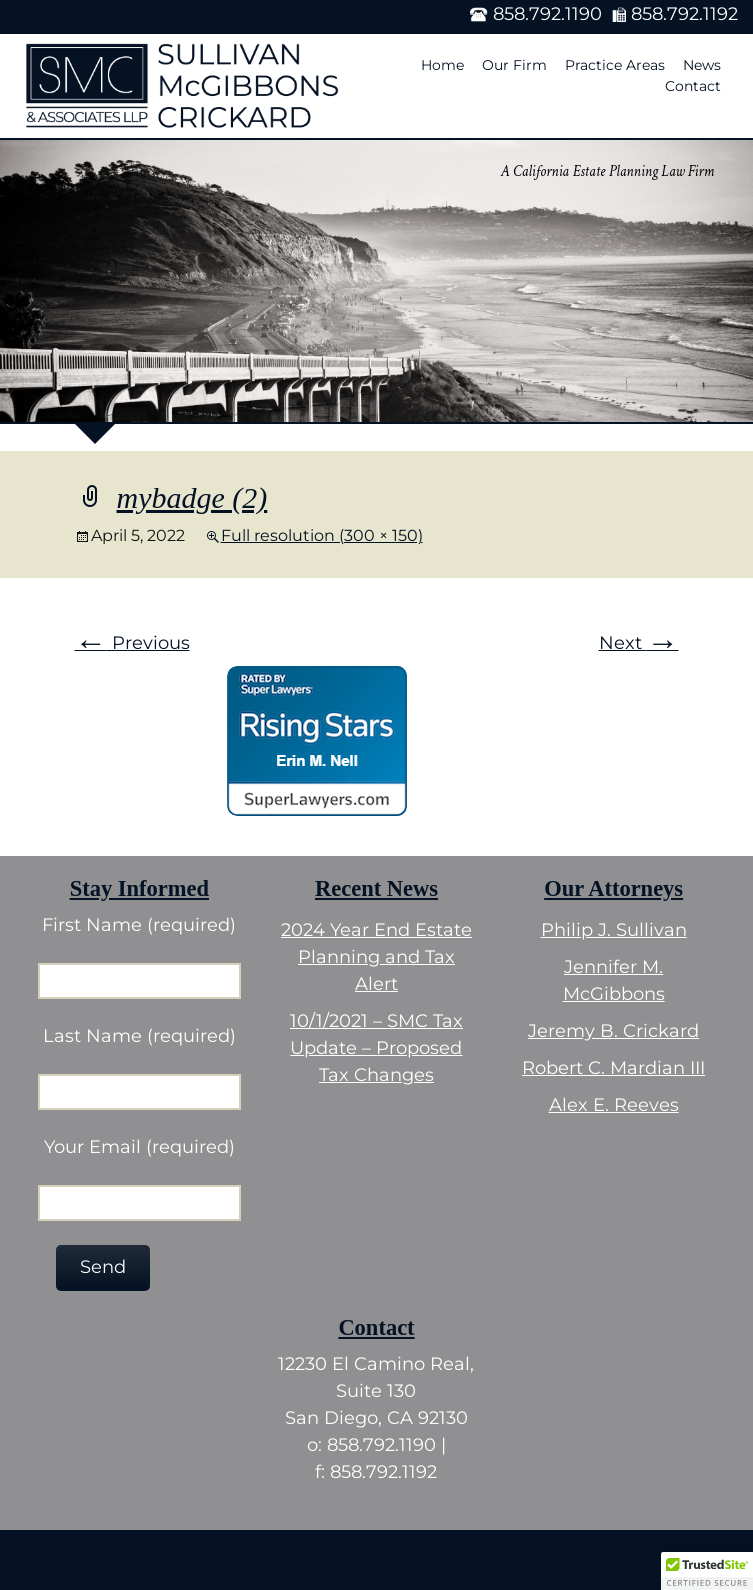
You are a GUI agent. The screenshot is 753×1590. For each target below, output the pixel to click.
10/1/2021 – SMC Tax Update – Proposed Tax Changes (376, 1048)
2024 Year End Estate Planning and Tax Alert (376, 957)
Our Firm (514, 65)
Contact (693, 86)
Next (639, 643)
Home (442, 65)
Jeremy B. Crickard (613, 1031)
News (702, 65)
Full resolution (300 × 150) (322, 535)
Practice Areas (615, 65)
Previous (132, 643)
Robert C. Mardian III (613, 1068)
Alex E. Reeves (614, 1105)
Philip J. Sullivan (614, 930)
